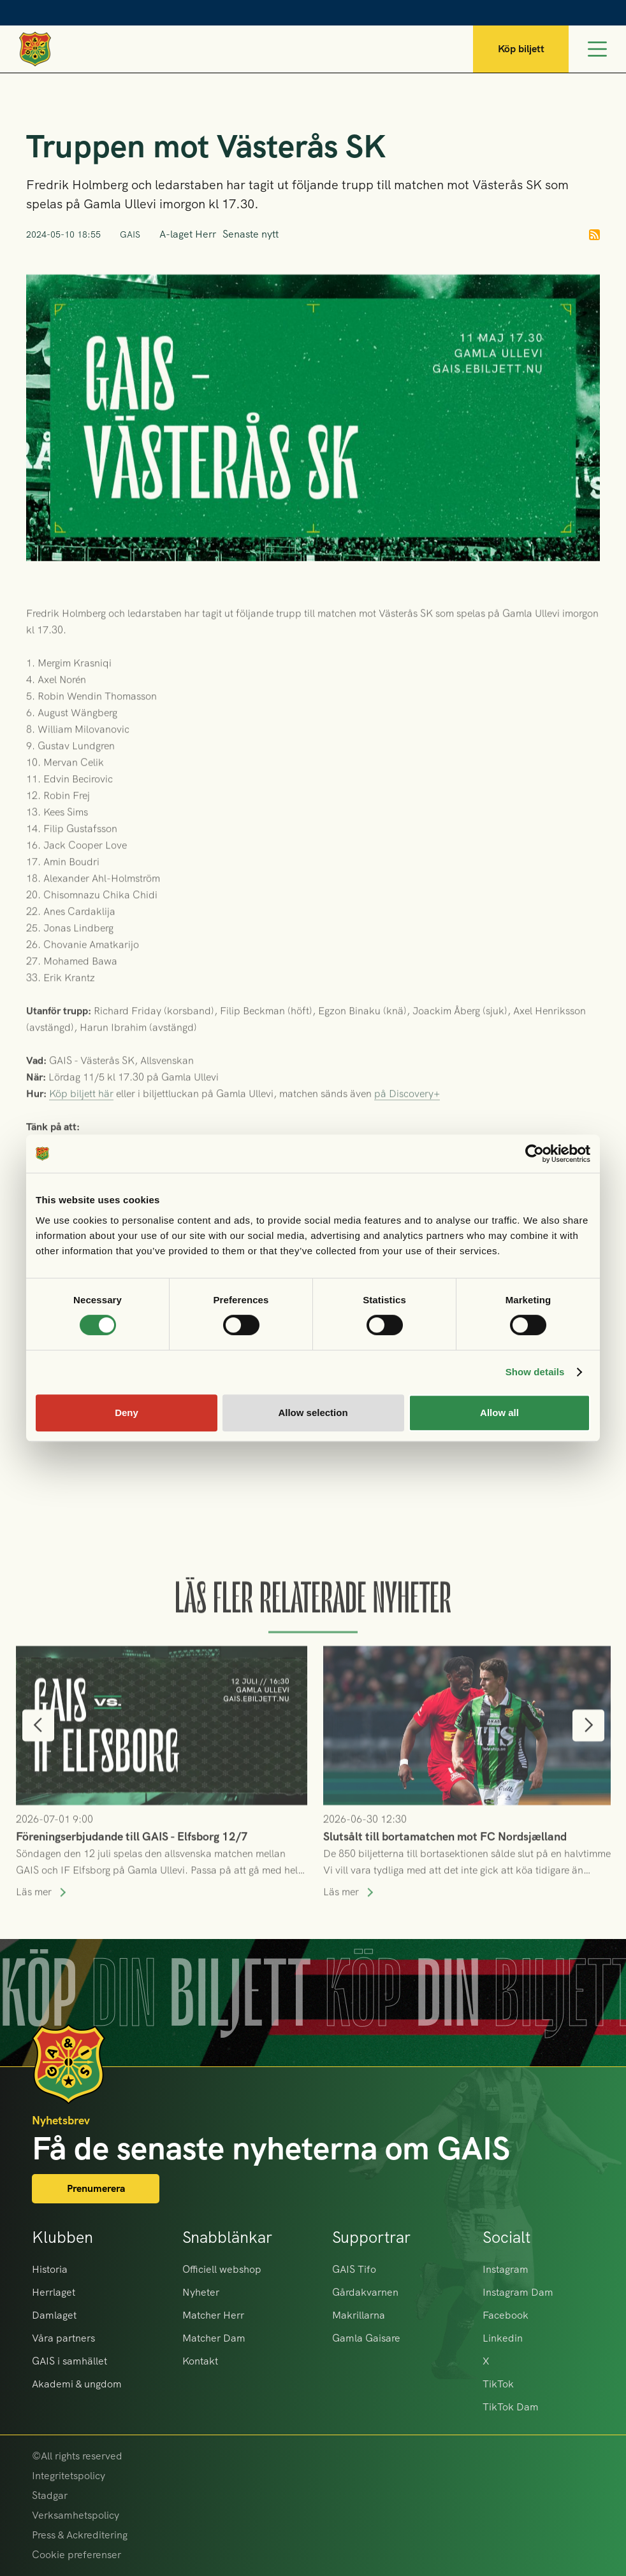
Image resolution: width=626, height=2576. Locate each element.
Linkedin (503, 2338)
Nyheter (200, 2292)
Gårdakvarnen (365, 2292)
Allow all (499, 1412)
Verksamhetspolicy (75, 2515)
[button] (38, 1749)
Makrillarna (358, 2315)
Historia (50, 2269)
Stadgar (50, 2495)
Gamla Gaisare (366, 2338)
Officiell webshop (221, 2269)
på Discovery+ (407, 1117)
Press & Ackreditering (79, 2535)
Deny (126, 1412)
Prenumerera (96, 2188)
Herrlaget (53, 2292)
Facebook (505, 2315)
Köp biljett (521, 48)
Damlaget (54, 2315)
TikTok (498, 2384)
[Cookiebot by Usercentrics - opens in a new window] (534, 1153)
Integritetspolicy (68, 2475)
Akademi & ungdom (77, 2384)
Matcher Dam (213, 2338)
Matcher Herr (213, 2315)
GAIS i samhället (69, 2361)
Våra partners (63, 2338)
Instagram (505, 2269)
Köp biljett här (81, 1117)
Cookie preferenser (76, 2554)
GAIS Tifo (354, 2269)
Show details (535, 1371)
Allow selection (312, 1412)
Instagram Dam (518, 2292)
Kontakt (200, 2361)
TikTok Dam (511, 2407)
